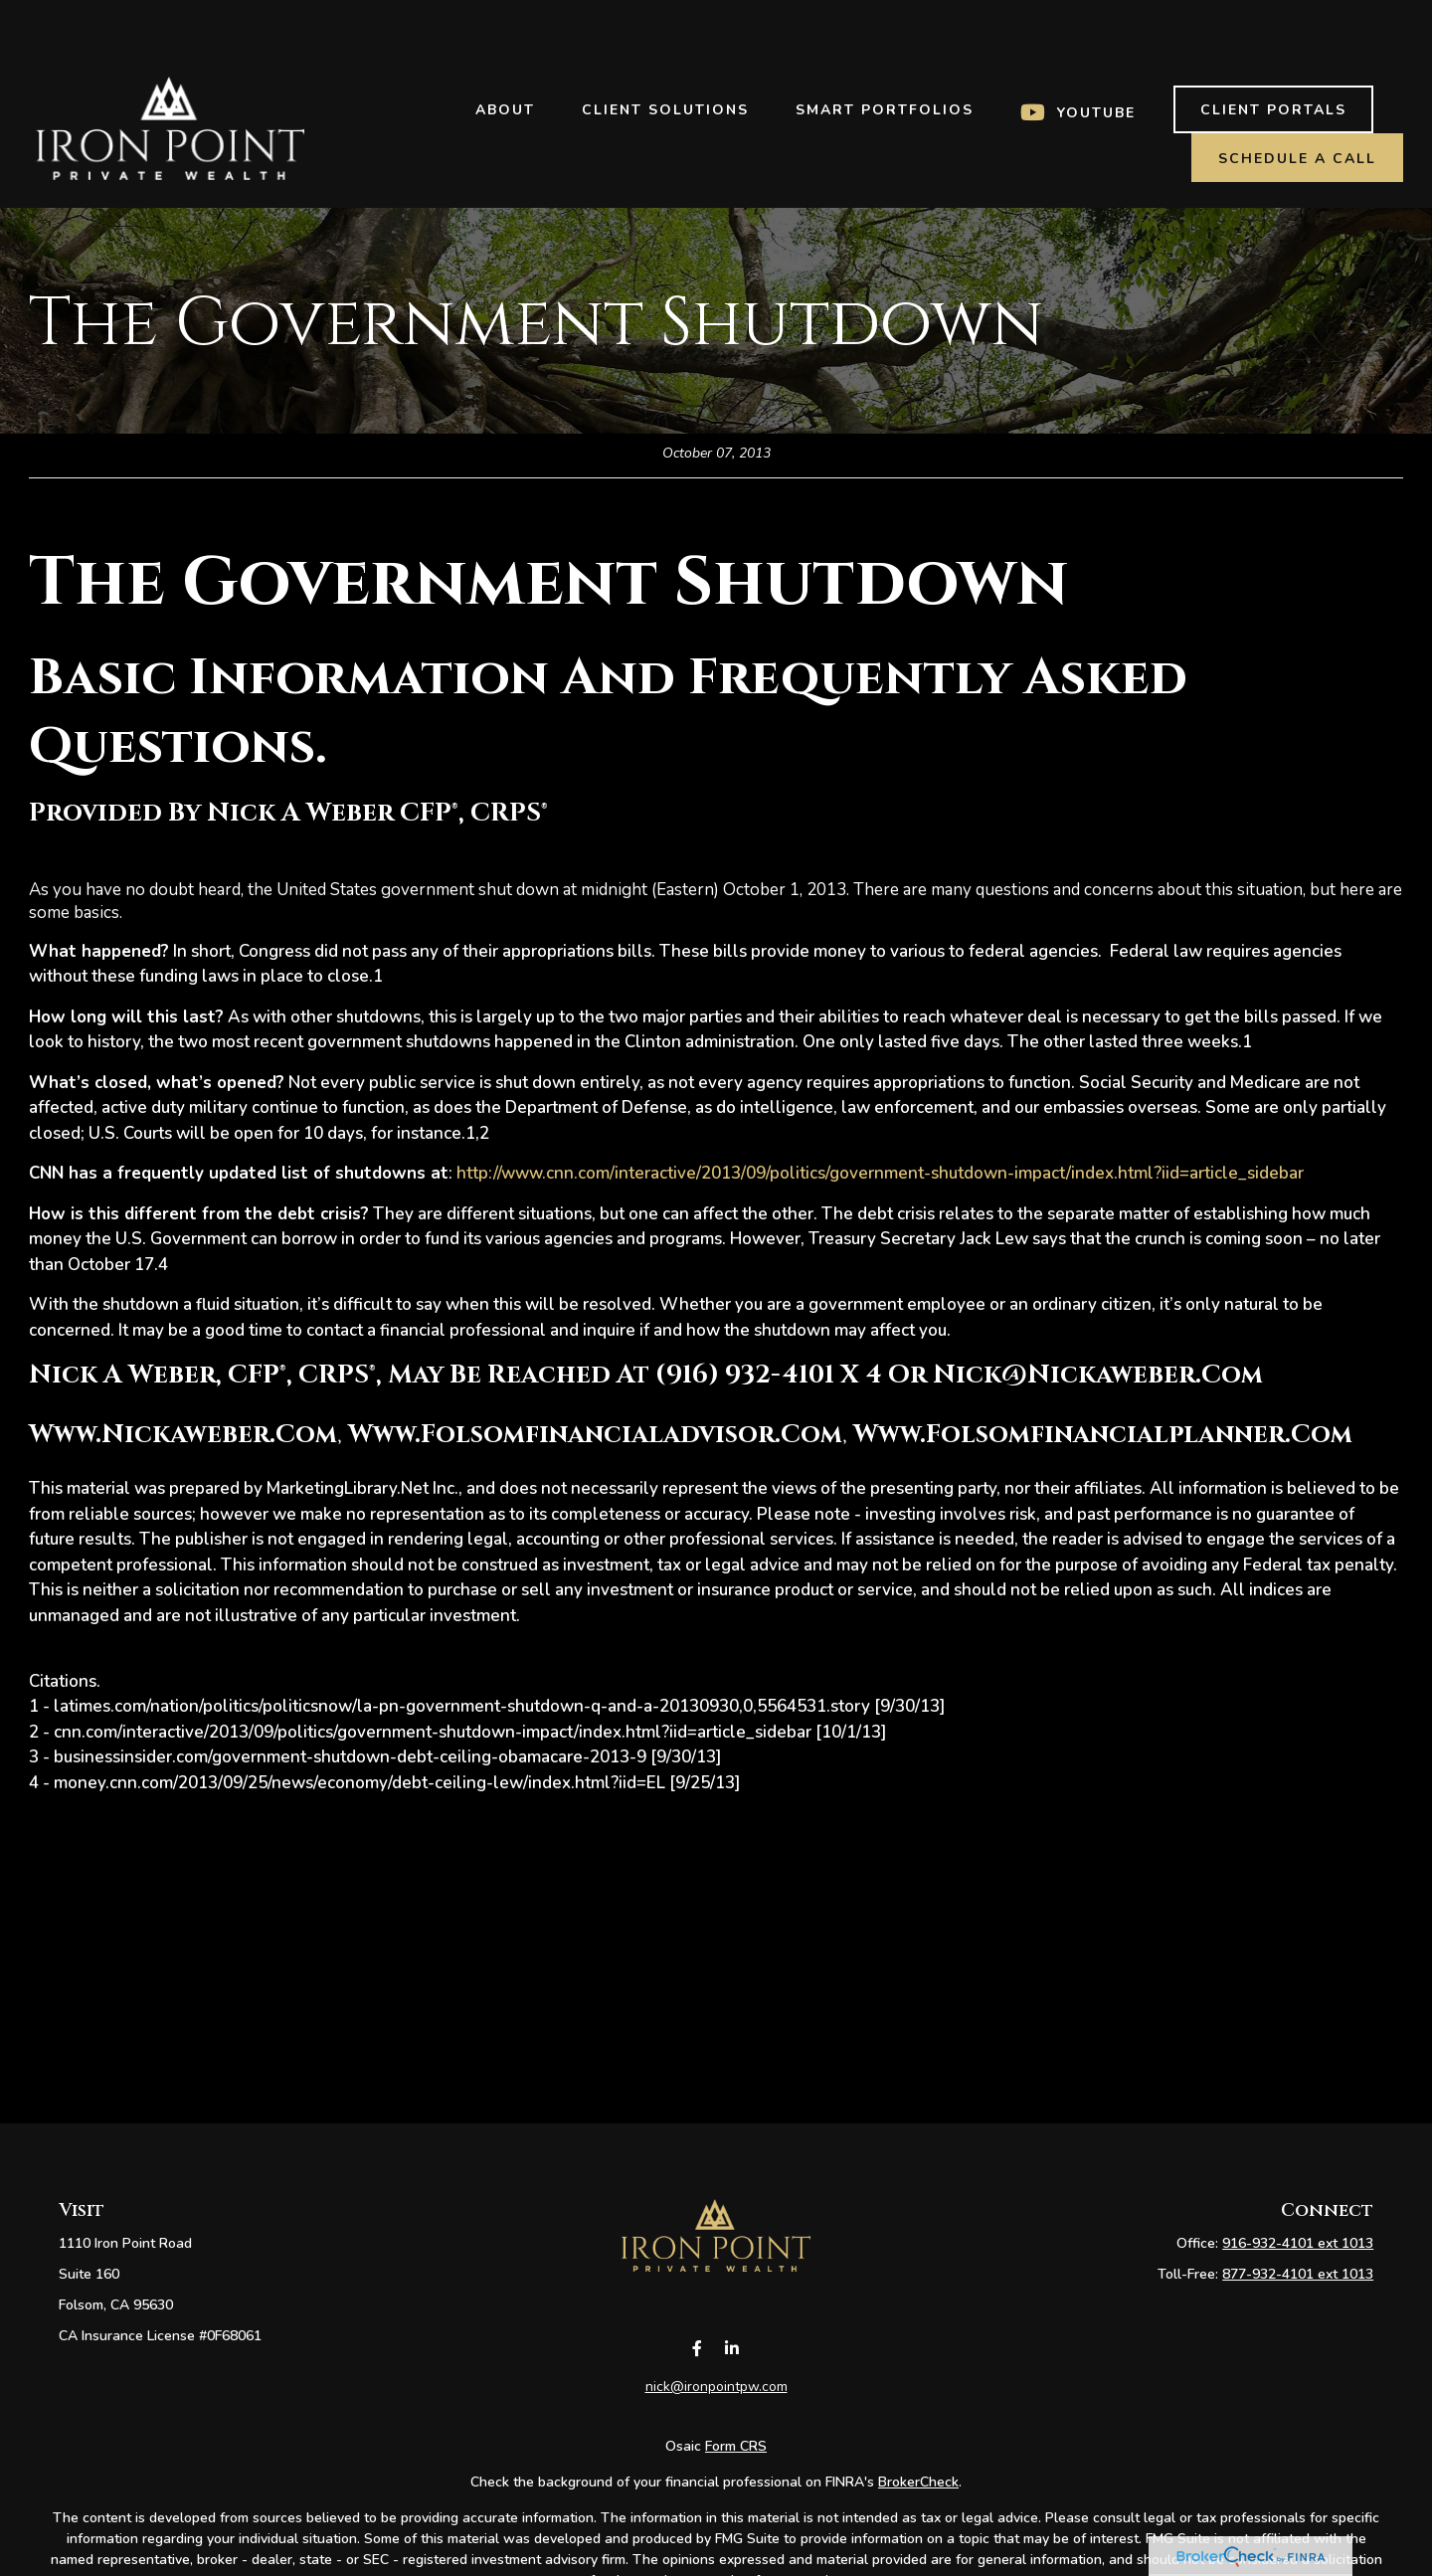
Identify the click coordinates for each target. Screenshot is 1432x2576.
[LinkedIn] (731, 2371)
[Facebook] (696, 2371)
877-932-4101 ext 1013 (1297, 2274)
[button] (504, 50)
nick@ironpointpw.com (716, 2409)
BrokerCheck (918, 2504)
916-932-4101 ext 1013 (1297, 2243)
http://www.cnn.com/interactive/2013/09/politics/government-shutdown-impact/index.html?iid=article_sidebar (880, 1173)
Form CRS (736, 2469)
